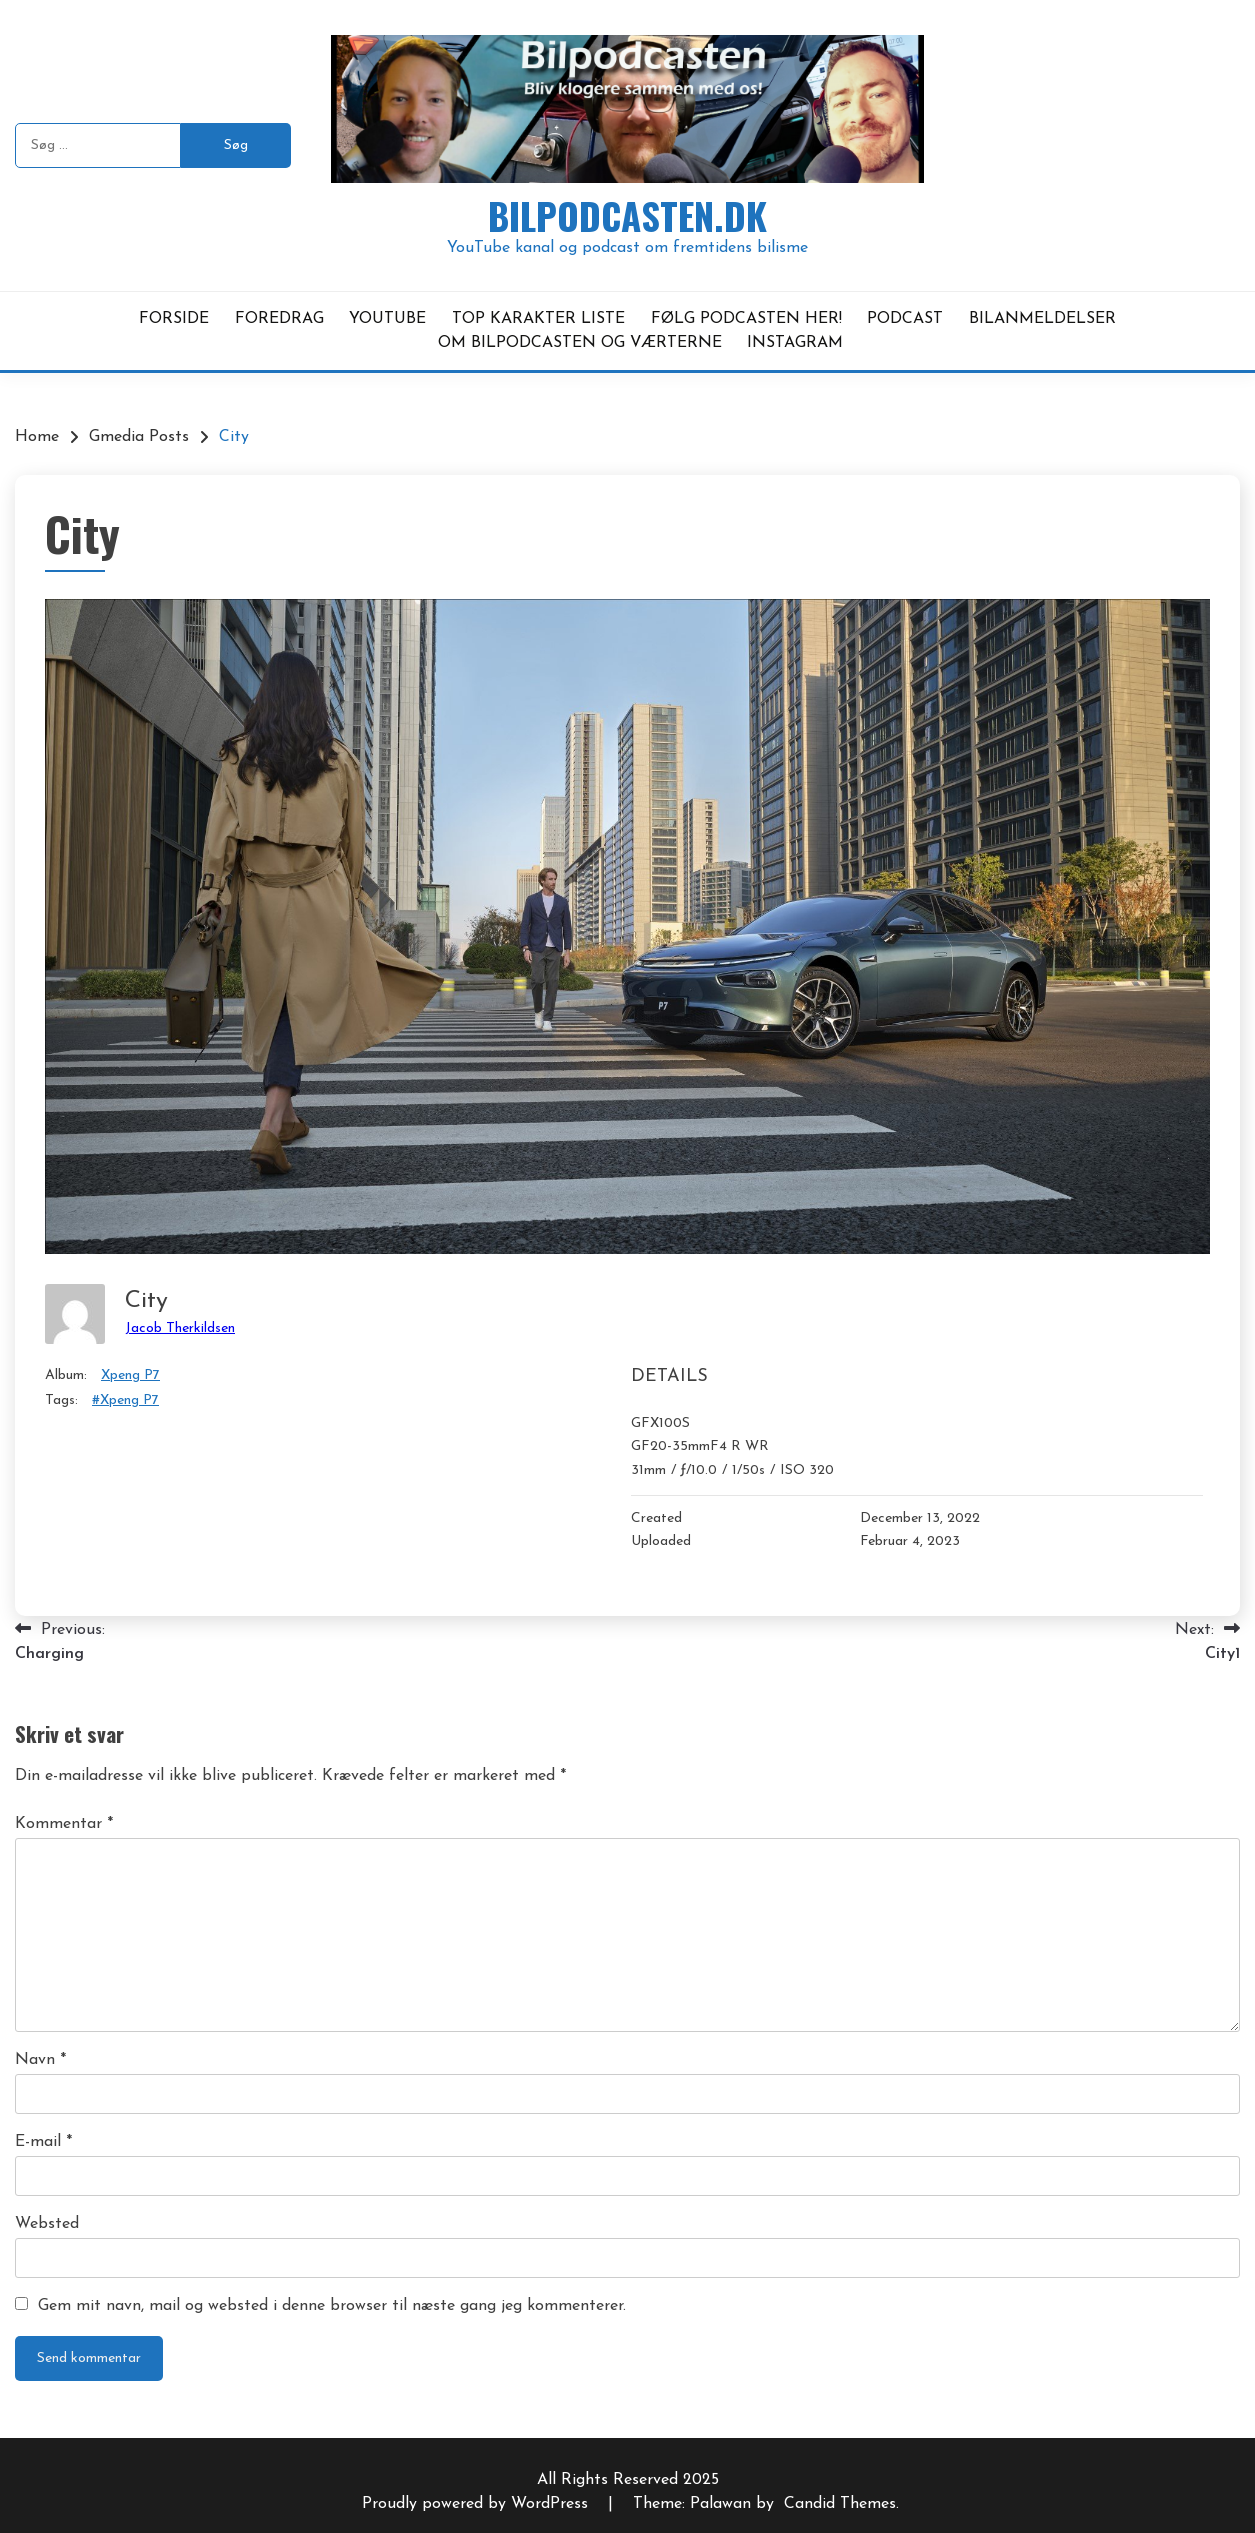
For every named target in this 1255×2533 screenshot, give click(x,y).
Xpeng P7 (130, 1375)
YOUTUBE (387, 319)
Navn (40, 2060)
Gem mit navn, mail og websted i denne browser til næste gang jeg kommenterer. (332, 2306)
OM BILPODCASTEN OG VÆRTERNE (580, 343)
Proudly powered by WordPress (477, 2504)
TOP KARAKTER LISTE (538, 319)
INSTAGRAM (795, 343)
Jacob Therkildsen (180, 1328)
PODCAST (905, 319)
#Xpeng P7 (125, 1400)
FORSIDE (174, 319)
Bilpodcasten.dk (627, 215)
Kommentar (64, 1824)
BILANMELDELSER (1042, 319)
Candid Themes (840, 2504)
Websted (47, 2224)
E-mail (43, 2142)
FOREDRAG (279, 319)
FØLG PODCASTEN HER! (746, 319)
